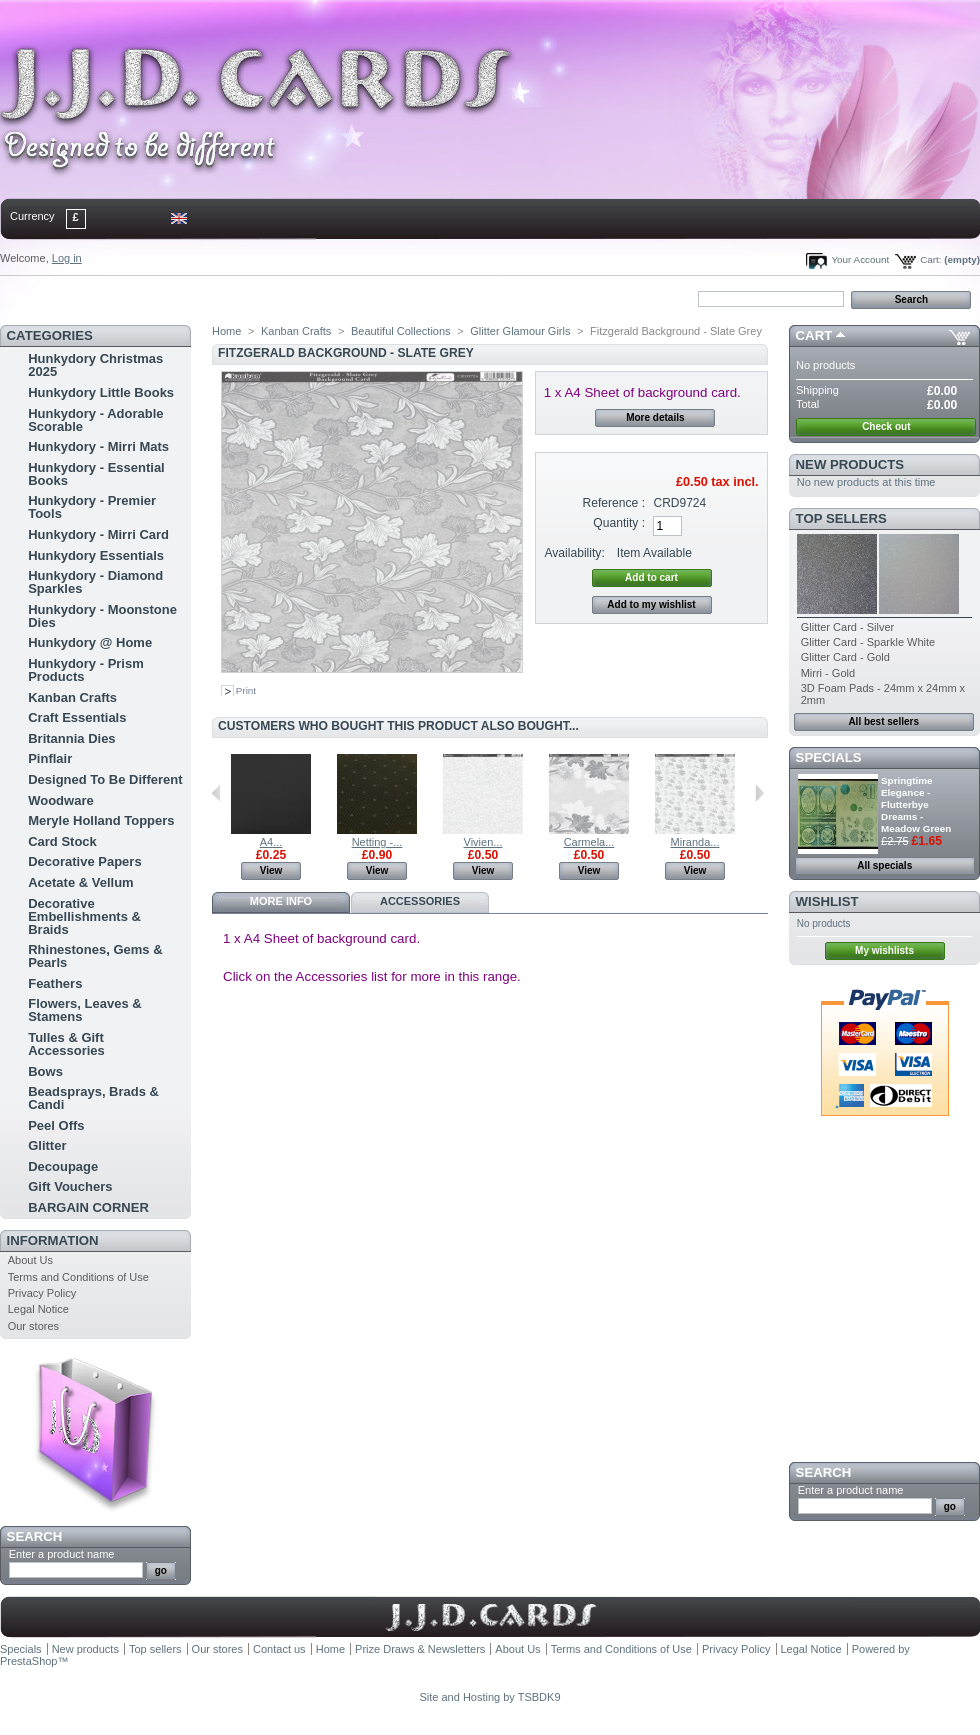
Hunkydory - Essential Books (96, 474)
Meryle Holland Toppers (101, 820)
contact (99, 298)
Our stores (33, 1326)
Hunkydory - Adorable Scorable (95, 420)
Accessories (420, 901)
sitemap (165, 298)
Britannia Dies (71, 738)
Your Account (860, 259)
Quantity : (619, 523)
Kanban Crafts (72, 697)
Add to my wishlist (651, 604)
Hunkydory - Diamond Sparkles (95, 582)
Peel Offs (56, 1125)
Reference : (614, 503)
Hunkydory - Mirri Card (98, 534)
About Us (30, 1260)
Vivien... (483, 842)
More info (281, 901)
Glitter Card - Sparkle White (868, 642)
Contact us (279, 1649)
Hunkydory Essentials (96, 555)
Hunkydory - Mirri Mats (98, 446)
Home (32, 298)
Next (759, 793)
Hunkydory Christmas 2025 (95, 365)
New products (850, 464)
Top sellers (841, 518)
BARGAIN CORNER (88, 1207)
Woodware (61, 800)
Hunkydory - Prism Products (86, 670)
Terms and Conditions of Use (78, 1277)
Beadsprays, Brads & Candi (93, 1098)
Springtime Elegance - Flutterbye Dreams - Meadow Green (916, 804)
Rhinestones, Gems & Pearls (95, 956)
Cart (814, 335)
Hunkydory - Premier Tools (92, 507)
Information (53, 1240)
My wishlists (884, 950)
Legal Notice (38, 1309)
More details (655, 417)
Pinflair (50, 758)
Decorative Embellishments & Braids (84, 916)
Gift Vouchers (70, 1186)
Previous (216, 793)
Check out (886, 426)
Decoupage (63, 1166)
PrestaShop (28, 1661)
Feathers (55, 983)
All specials (884, 865)
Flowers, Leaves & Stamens (84, 1010)
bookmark (231, 298)
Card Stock (62, 841)
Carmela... (589, 842)
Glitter (47, 1145)
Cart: (930, 259)
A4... (271, 842)
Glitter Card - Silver (848, 627)
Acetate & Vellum (81, 882)
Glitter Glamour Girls (520, 331)
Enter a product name (62, 1554)
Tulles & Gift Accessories (66, 1044)
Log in (67, 258)
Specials (829, 757)
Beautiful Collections (401, 331)
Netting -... (377, 842)
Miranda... (695, 842)
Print (246, 690)
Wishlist (827, 901)
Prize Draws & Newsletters (420, 1649)
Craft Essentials (77, 717)
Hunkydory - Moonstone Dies (102, 616)
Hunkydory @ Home (90, 642)
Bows (45, 1071)
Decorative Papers (84, 861)
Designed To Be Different (105, 779)
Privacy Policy (42, 1293)
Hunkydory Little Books (101, 392)
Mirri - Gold (828, 673)
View (271, 870)
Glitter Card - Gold (845, 657)
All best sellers (883, 721)
